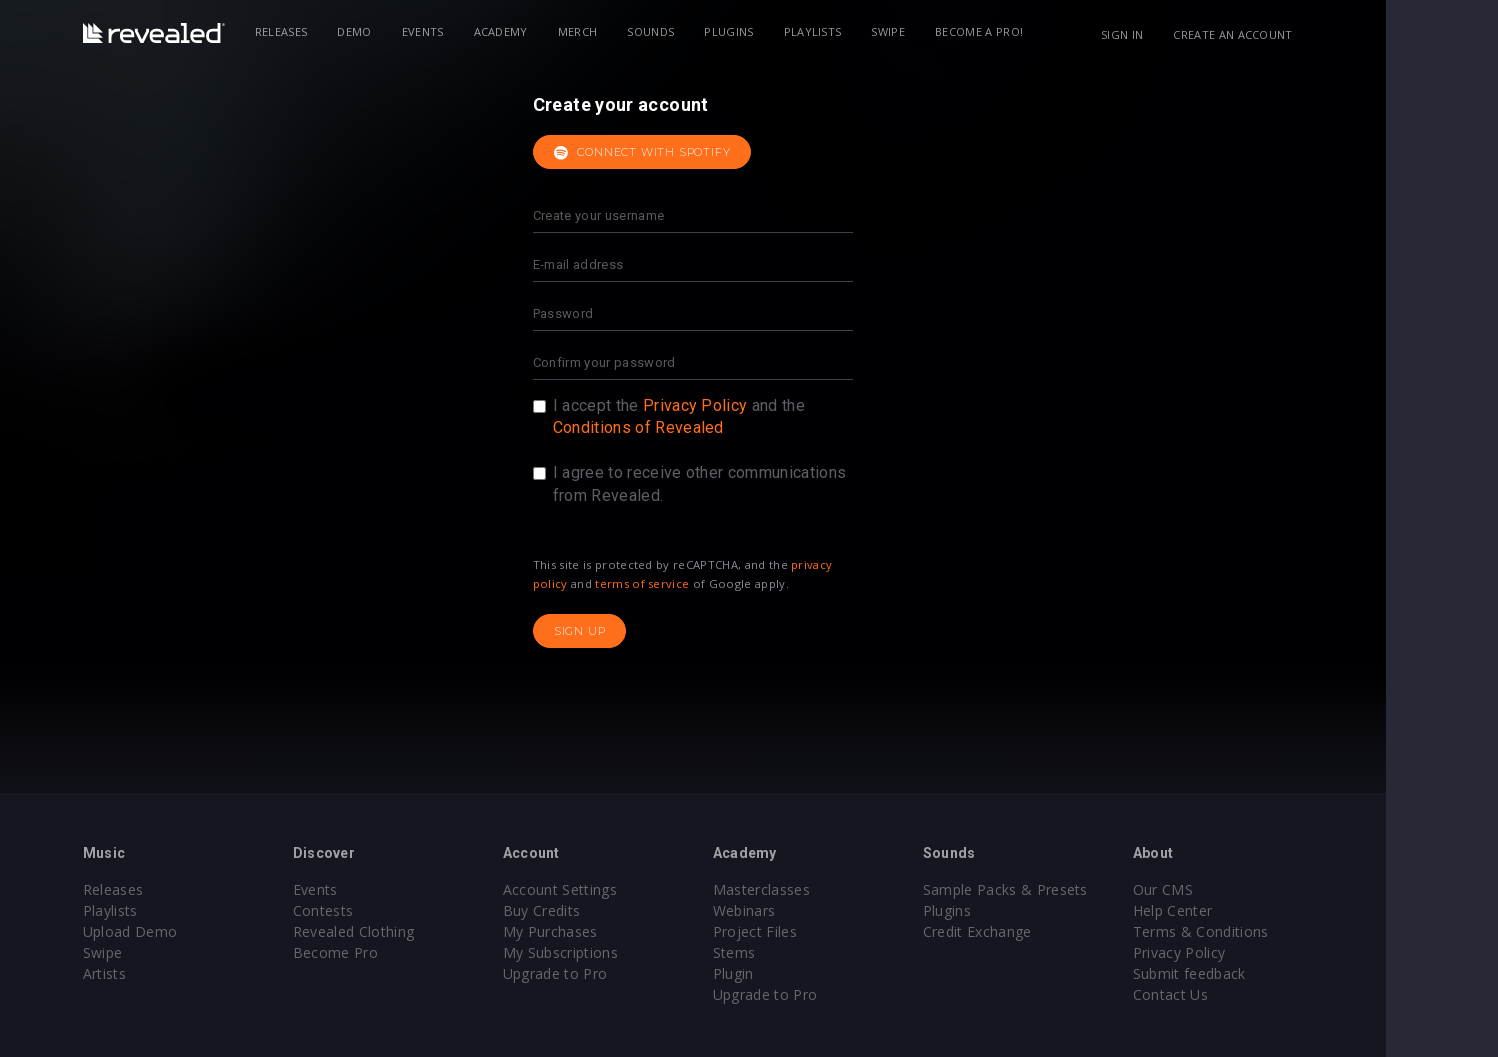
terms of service (699, 583)
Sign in (1178, 34)
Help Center (1229, 910)
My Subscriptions (616, 952)
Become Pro (391, 952)
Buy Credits (598, 910)
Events (479, 31)
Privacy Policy (751, 405)
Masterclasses (817, 889)
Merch (634, 31)
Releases (337, 31)
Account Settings (616, 889)
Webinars (800, 910)
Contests (379, 910)
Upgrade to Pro (611, 973)
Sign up (636, 631)
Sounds (707, 31)
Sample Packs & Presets (1061, 889)
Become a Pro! (1035, 31)
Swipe (945, 31)
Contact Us (1226, 994)
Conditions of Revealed (694, 427)
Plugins (785, 31)
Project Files (811, 931)
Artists (160, 973)
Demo (411, 31)
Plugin (789, 973)
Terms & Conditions (1257, 931)
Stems (790, 952)
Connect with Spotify (698, 153)
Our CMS (1219, 889)
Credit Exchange (1033, 931)
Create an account (1289, 34)
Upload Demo (186, 931)
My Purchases (606, 931)
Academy (557, 31)
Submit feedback (1245, 973)
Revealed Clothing (409, 931)
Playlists (869, 31)
